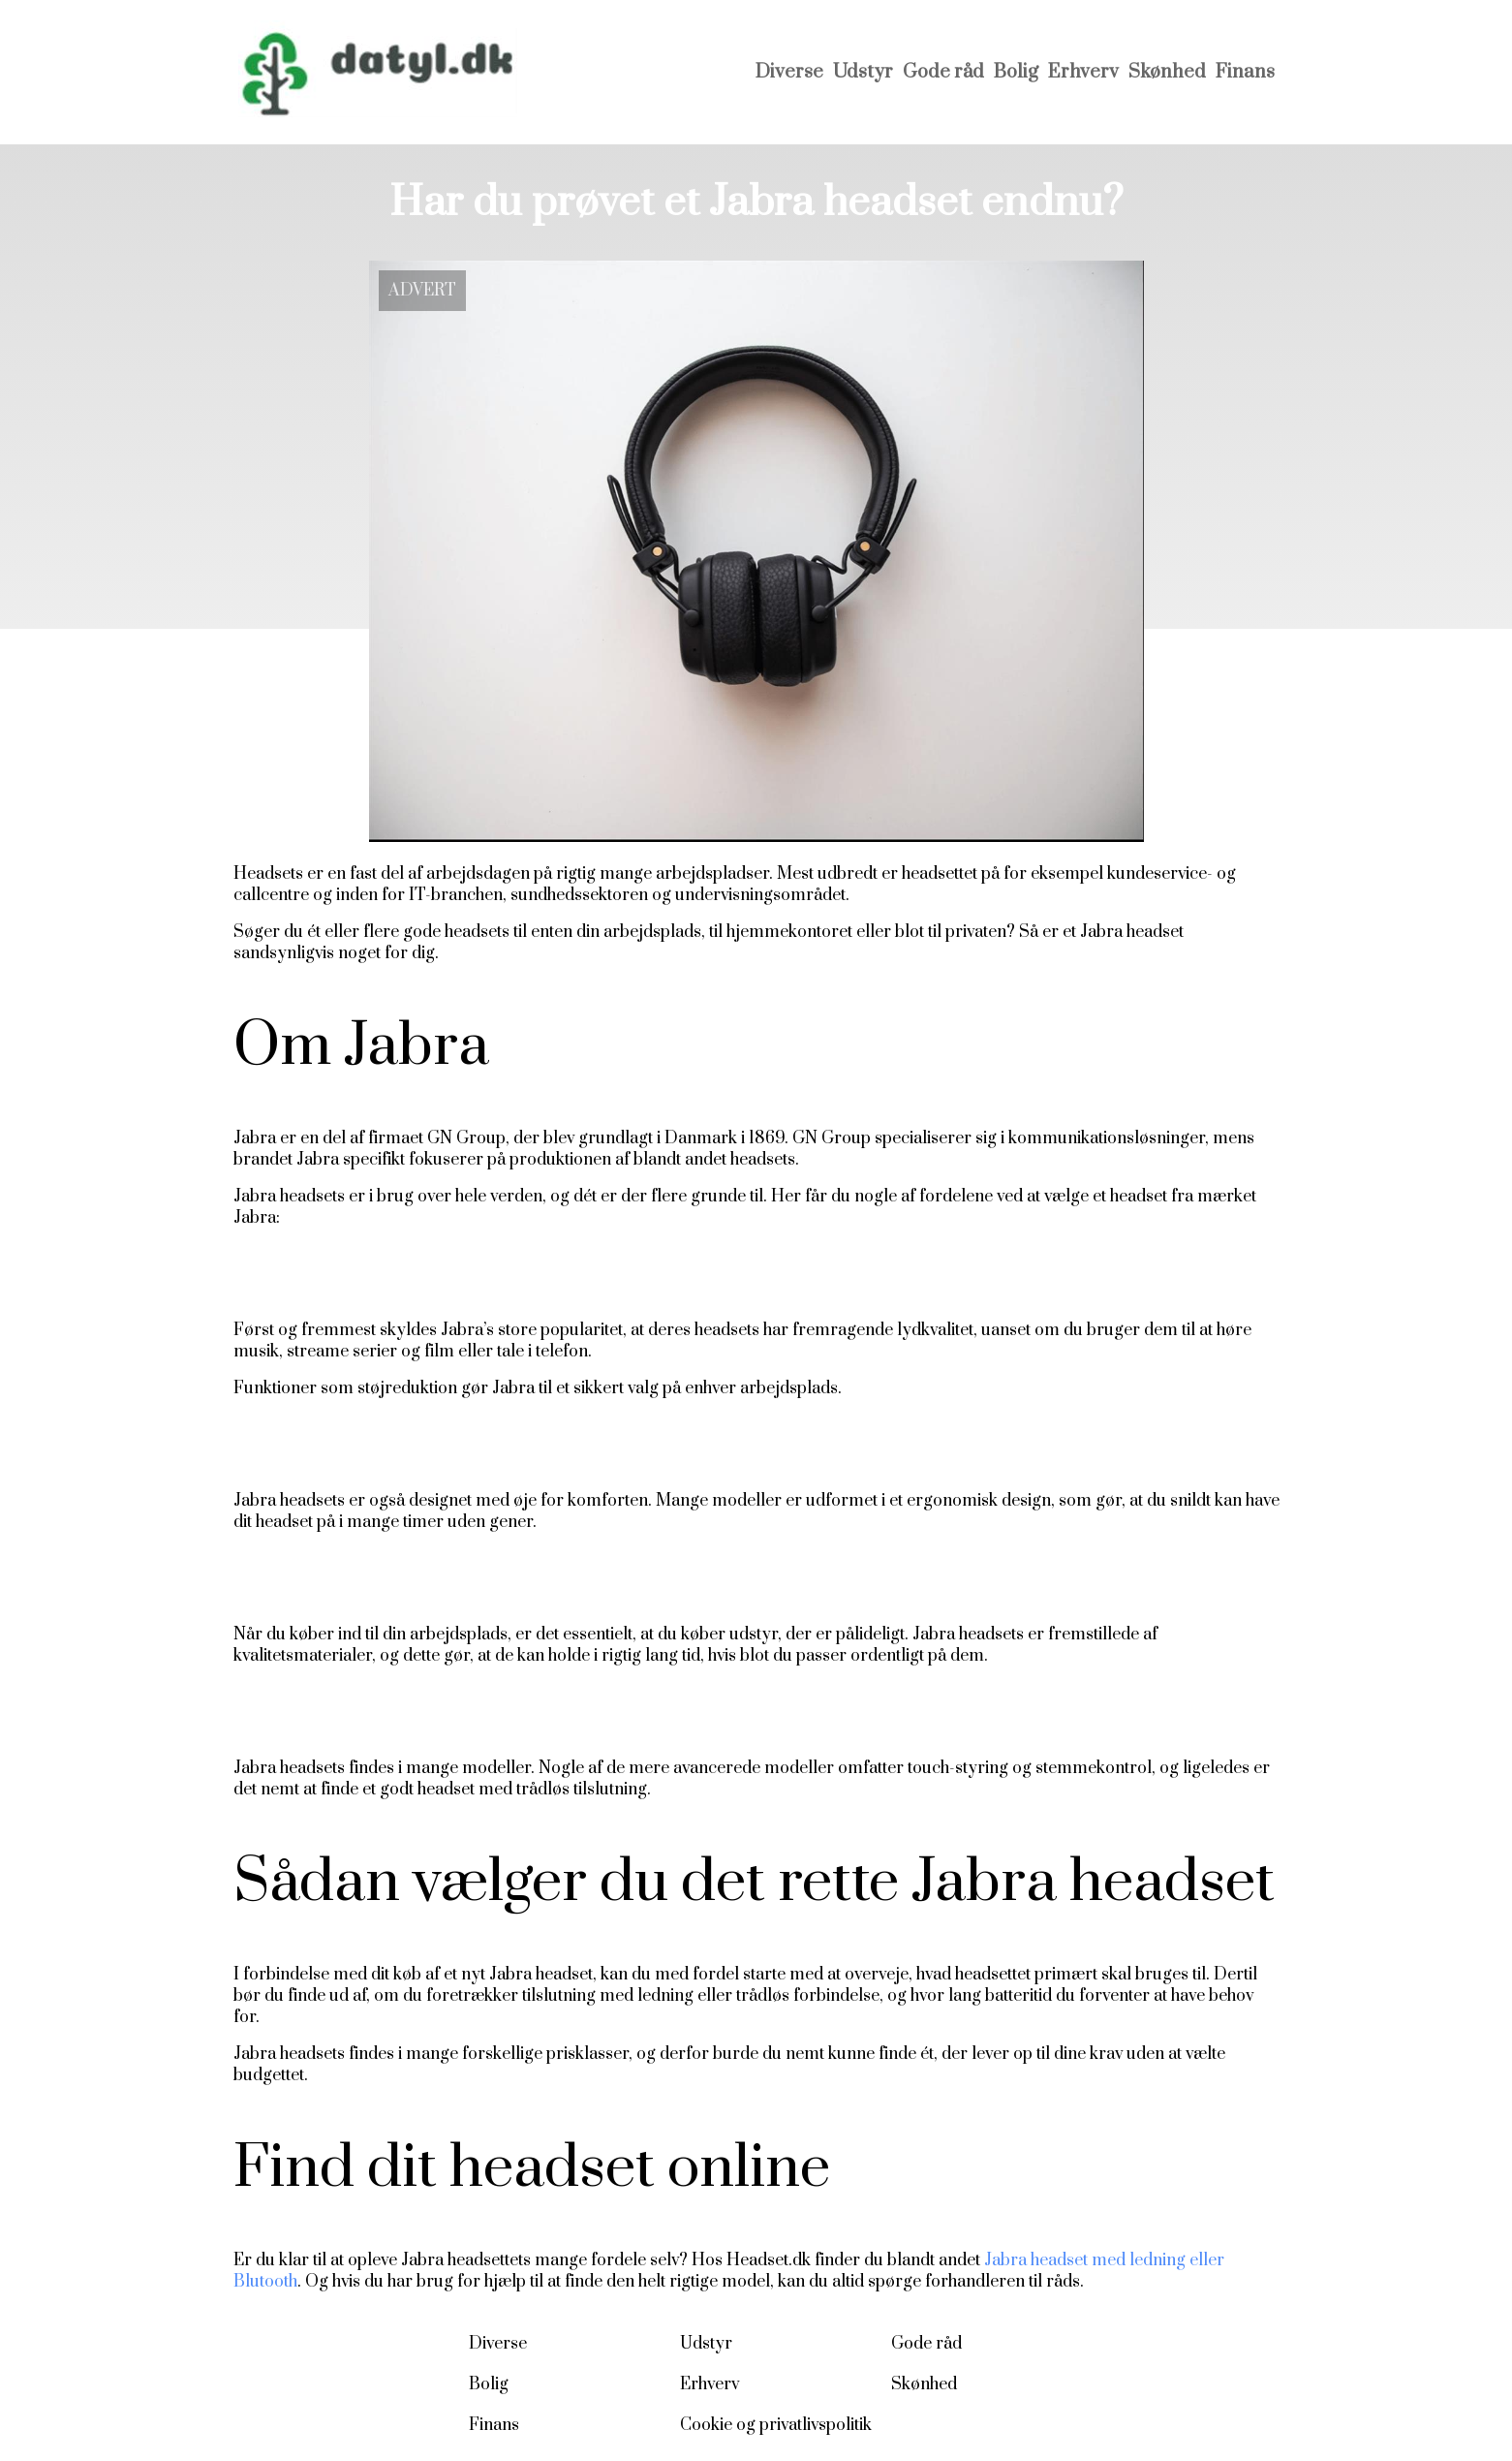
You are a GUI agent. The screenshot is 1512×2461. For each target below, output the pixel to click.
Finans (1245, 72)
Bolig (1016, 72)
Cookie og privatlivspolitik (776, 2425)
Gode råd (943, 72)
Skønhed (1167, 72)
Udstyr (863, 72)
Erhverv (1083, 72)
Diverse (789, 72)
